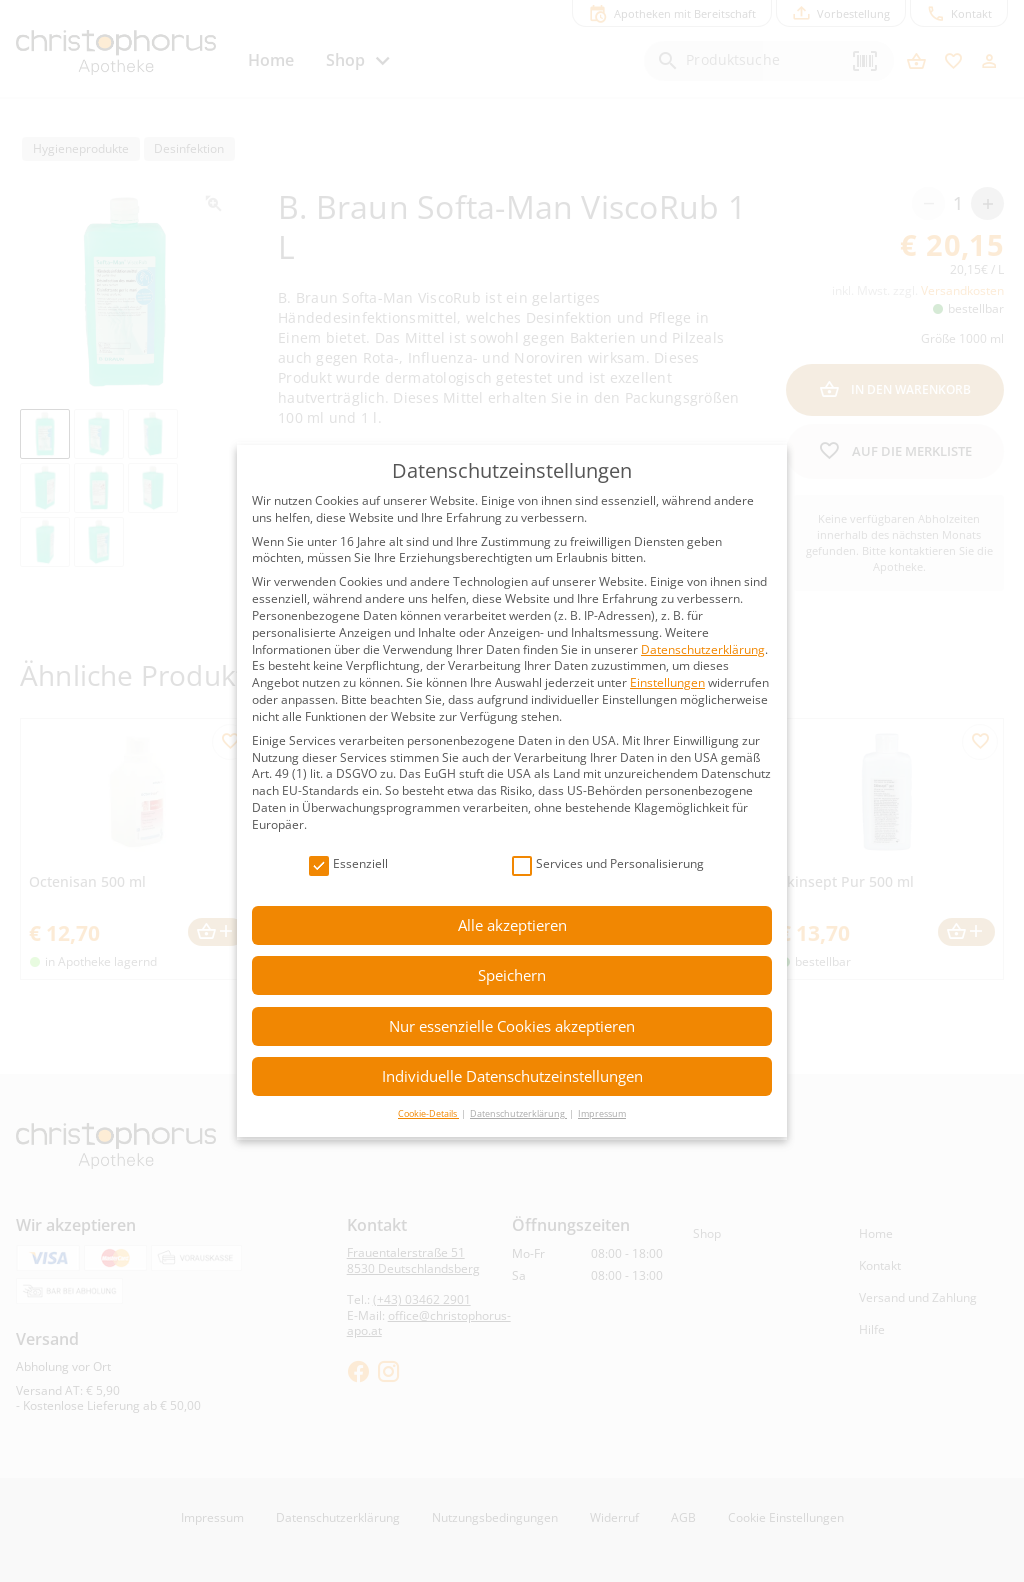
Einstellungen (667, 682)
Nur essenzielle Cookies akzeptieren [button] (512, 1026)
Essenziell (348, 864)
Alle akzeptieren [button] (512, 925)
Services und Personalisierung (608, 864)
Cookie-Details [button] (428, 1113)
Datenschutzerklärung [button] (518, 1113)
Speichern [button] (512, 975)
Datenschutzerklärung (703, 649)
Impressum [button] (602, 1113)
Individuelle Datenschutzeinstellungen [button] (512, 1076)
